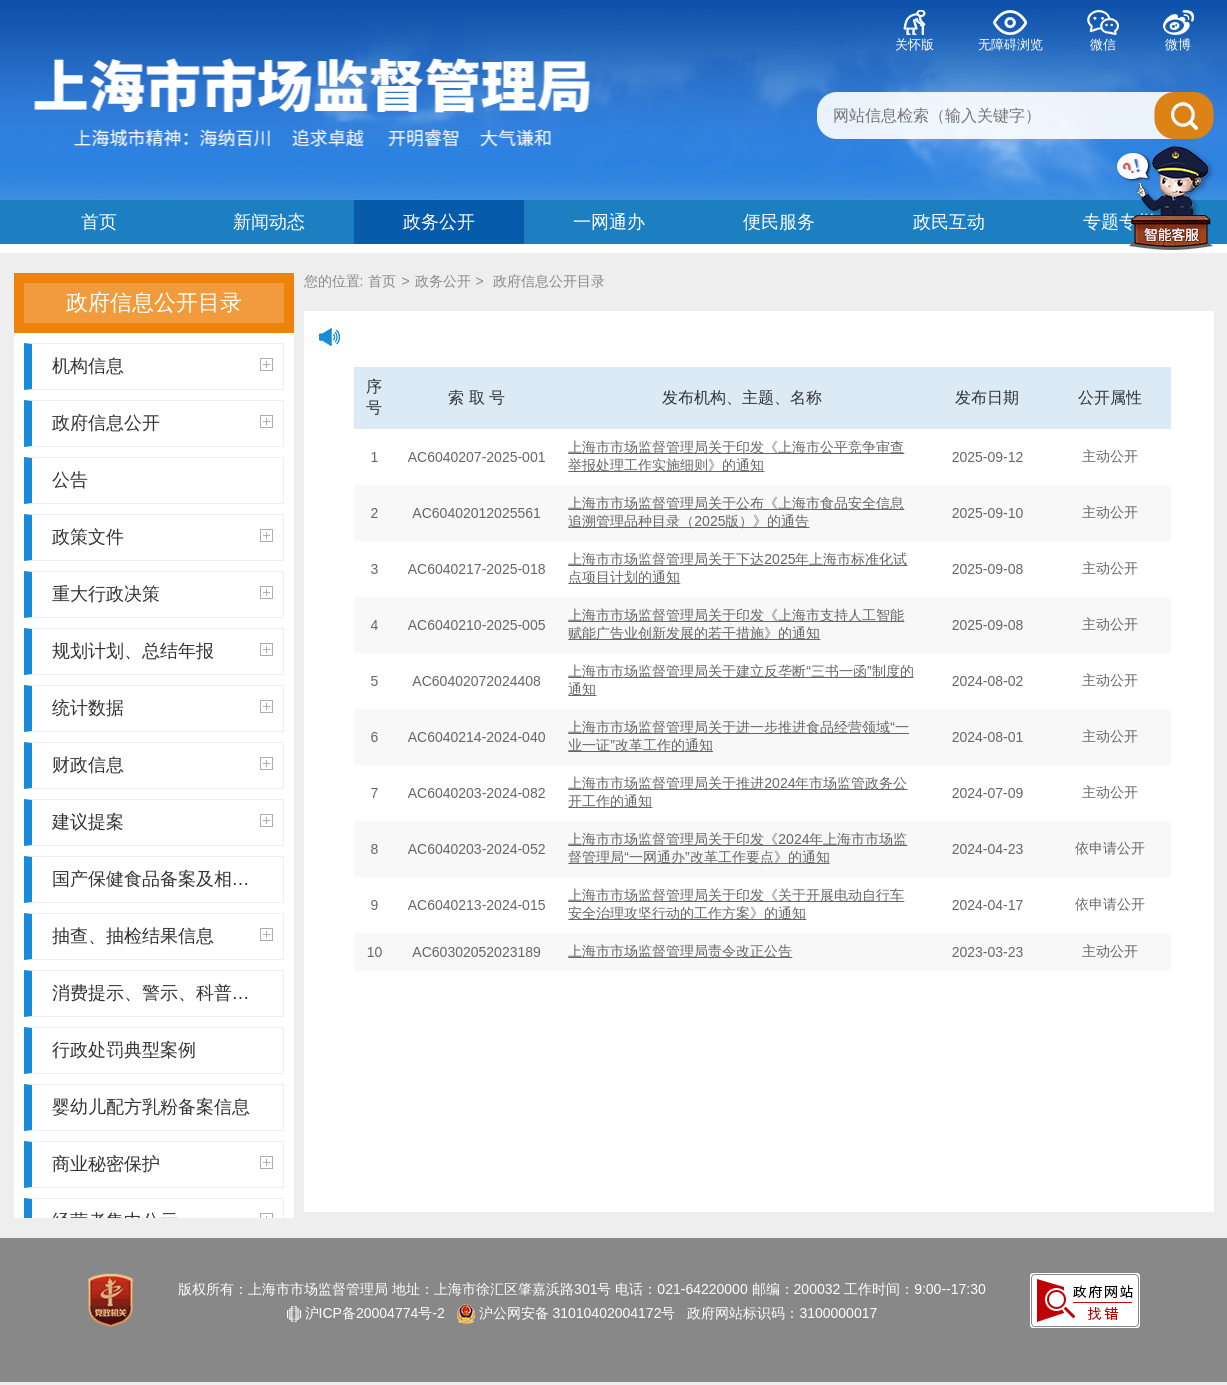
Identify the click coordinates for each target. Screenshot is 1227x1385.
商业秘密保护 (162, 1164)
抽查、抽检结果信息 (162, 936)
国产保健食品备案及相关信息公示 (168, 879)
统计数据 (162, 708)
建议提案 (162, 822)
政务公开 (443, 281)
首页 (382, 281)
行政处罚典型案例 (124, 1050)
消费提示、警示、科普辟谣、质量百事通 (168, 993)
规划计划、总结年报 (162, 651)
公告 (70, 480)
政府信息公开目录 (547, 281)
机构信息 (162, 366)
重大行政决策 (162, 594)
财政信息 (162, 765)
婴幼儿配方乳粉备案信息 (151, 1107)
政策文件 (162, 537)
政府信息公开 (162, 423)
